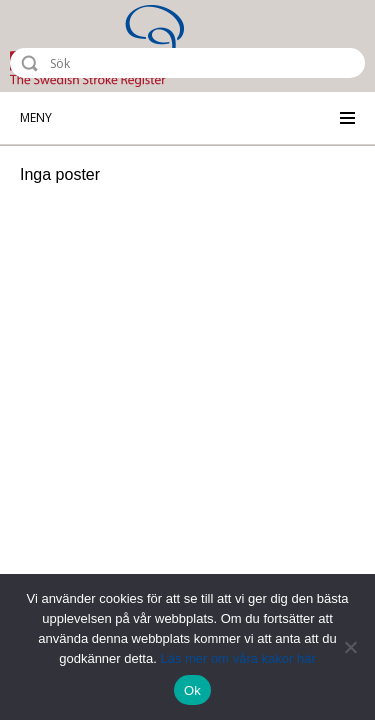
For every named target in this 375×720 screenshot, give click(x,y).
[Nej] (350, 647)
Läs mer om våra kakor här (237, 658)
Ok (192, 690)
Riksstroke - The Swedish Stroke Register (97, 46)
